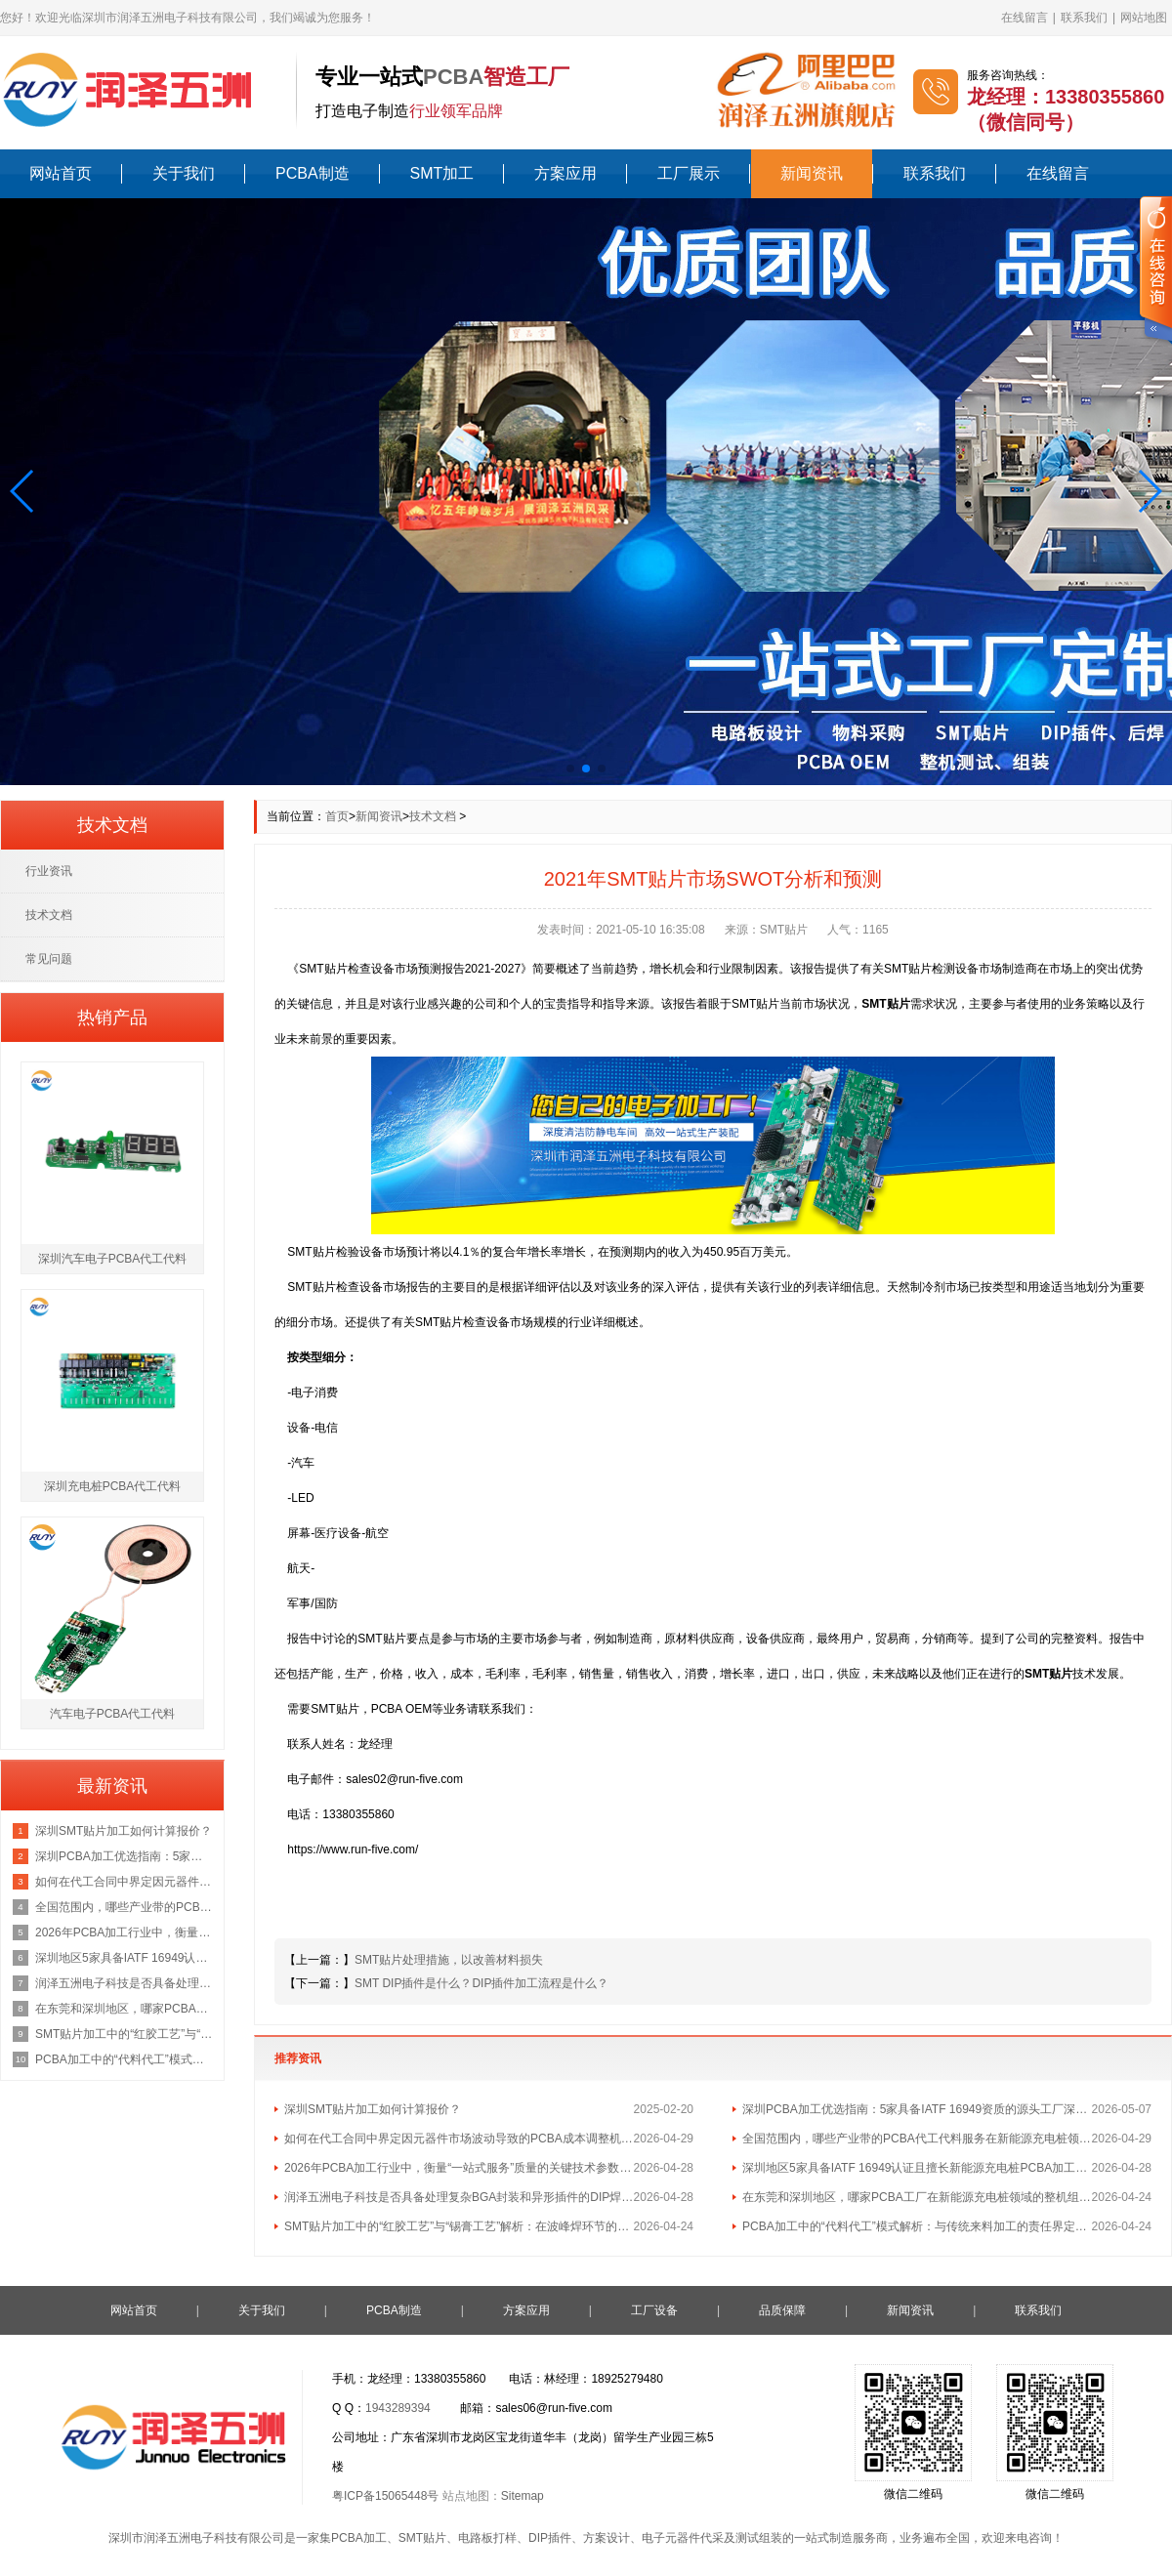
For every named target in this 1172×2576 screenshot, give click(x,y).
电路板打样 (487, 2538)
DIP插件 (549, 2538)
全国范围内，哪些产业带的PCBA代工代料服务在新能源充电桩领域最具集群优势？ (917, 2138)
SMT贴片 (422, 2538)
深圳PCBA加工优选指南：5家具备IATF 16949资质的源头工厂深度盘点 (917, 2109)
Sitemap (522, 2496)
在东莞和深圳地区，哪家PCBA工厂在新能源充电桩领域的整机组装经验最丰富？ (917, 2197)
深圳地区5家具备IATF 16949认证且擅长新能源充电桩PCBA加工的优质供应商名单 (917, 2168)
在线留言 (1024, 17)
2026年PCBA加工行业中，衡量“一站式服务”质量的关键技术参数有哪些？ (459, 2168)
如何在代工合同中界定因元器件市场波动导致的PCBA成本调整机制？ (459, 2138)
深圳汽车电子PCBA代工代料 (113, 1259)
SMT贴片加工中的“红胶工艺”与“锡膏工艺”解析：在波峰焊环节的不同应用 (459, 2226)
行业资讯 (48, 871)
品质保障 (782, 2310)
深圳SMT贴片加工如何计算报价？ (372, 2109)
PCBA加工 (359, 2538)
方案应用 (565, 173)
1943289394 (398, 2408)
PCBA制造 (312, 173)
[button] (23, 491)
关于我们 (183, 173)
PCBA (453, 76)
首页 (337, 816)
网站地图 (1143, 17)
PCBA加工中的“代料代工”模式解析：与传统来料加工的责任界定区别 (917, 2226)
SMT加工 (442, 173)
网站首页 (60, 173)
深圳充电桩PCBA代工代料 (113, 1486)
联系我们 (1084, 17)
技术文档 (432, 816)
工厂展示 (688, 173)
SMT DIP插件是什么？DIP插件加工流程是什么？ (481, 1983)
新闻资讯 (811, 173)
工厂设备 (654, 2310)
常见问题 (48, 959)
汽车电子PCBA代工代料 (113, 1714)
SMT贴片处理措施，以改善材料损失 (449, 1960)
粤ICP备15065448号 (385, 2496)
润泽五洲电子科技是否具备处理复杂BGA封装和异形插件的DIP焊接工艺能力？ (459, 2197)
